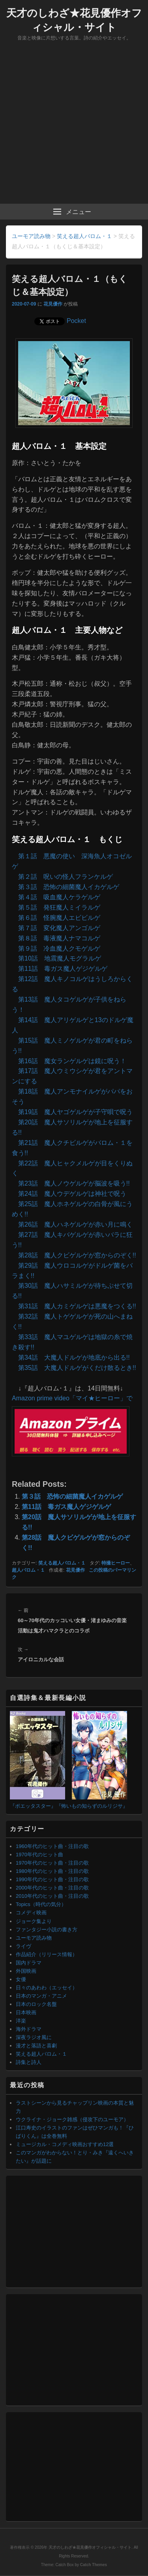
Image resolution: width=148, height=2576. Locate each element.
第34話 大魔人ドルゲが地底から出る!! (74, 1357)
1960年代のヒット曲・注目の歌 (52, 1846)
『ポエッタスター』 (33, 1806)
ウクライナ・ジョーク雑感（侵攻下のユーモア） (72, 2119)
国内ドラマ (28, 1963)
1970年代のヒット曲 (39, 1854)
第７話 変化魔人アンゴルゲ (59, 928)
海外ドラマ (28, 2029)
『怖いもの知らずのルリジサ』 (92, 1806)
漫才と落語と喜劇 (36, 2046)
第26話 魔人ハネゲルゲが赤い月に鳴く (75, 1224)
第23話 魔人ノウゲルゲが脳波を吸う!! (74, 1183)
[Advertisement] (74, 126)
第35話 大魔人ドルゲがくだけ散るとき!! (77, 1367)
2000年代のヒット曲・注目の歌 (52, 1888)
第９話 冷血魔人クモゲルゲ (59, 948)
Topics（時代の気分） (41, 1904)
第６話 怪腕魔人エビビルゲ (59, 917)
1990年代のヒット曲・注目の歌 (52, 1879)
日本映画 (26, 2012)
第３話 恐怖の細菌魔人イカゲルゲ (68, 887)
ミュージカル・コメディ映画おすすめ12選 (65, 2144)
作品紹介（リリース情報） (46, 1954)
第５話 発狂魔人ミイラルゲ (59, 907)
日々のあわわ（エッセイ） (46, 1988)
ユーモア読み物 (34, 1938)
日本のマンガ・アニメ (41, 1996)
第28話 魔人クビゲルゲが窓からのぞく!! (77, 1255)
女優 (21, 1979)
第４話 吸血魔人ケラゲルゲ (59, 897)
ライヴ (23, 1946)
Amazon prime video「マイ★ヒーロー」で (72, 1398)
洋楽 (21, 2021)
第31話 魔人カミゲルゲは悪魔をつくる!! (77, 1306)
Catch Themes (93, 2565)
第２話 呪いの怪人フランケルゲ (65, 876)
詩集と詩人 (28, 2062)
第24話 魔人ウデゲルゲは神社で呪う (72, 1193)
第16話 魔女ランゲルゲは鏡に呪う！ (72, 1061)
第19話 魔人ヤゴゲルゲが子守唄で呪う (75, 1112)
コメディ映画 (31, 1913)
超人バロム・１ (28, 1570)
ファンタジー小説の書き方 (46, 1929)
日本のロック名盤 (36, 2004)
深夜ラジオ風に (34, 2037)
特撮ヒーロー (115, 1563)
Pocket (76, 320)
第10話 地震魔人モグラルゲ (59, 958)
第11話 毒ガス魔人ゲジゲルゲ (62, 968)
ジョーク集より (34, 1921)
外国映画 (26, 1971)
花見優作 (52, 304)
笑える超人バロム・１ (62, 1563)
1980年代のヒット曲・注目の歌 (52, 1871)
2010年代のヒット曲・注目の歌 (52, 1896)
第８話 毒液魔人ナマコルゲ (59, 938)
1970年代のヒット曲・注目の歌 (52, 1863)
